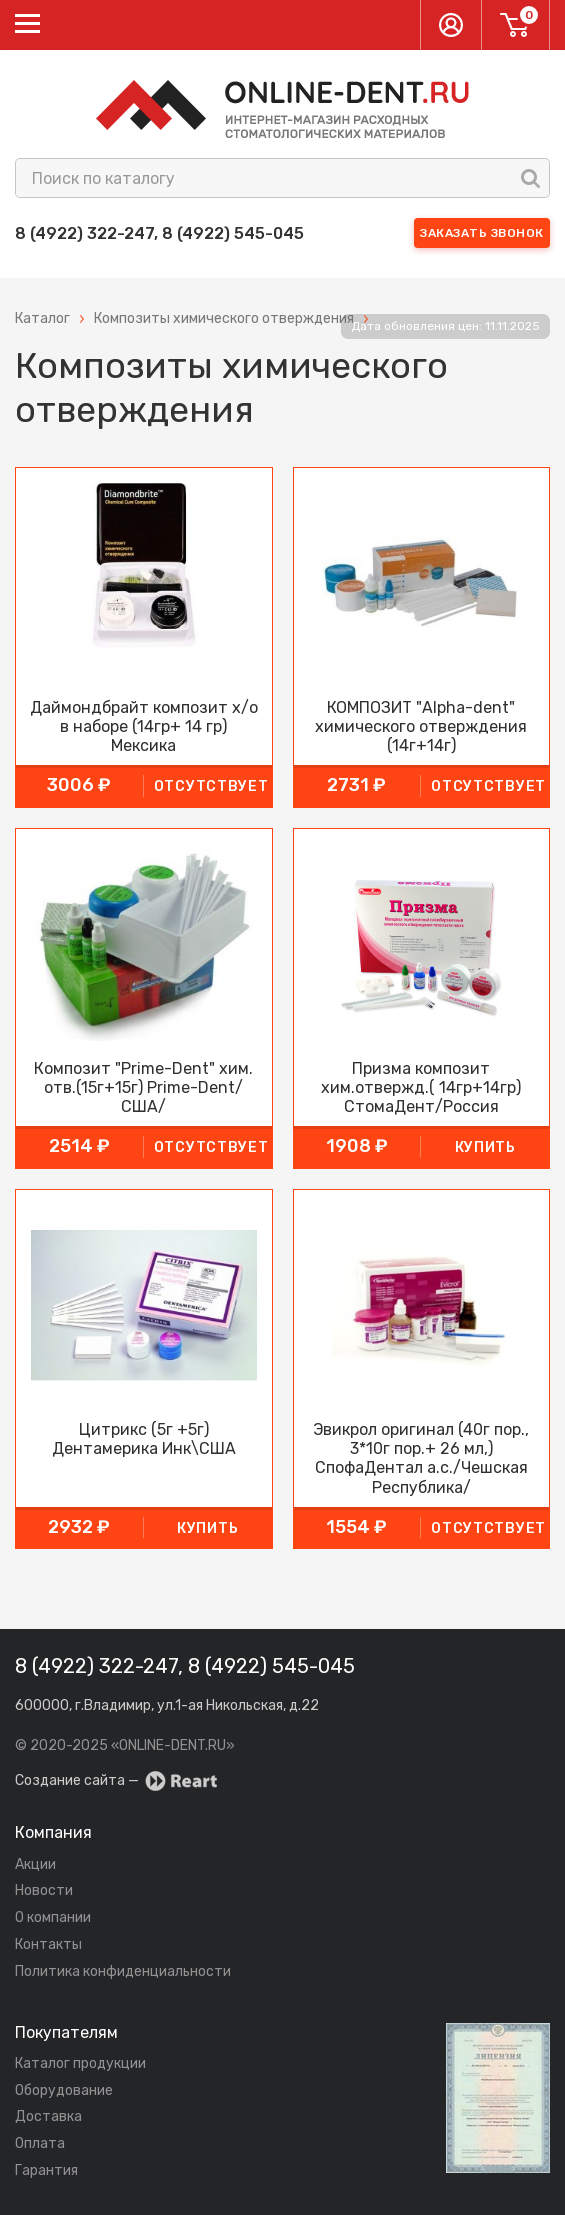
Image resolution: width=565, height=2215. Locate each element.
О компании (53, 1917)
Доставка (48, 2116)
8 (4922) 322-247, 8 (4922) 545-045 (159, 233)
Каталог (42, 318)
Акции (35, 1864)
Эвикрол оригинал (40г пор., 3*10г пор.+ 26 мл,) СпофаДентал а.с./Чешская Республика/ (421, 1458)
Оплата (40, 2143)
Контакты (48, 1944)
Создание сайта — (116, 1781)
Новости (44, 1890)
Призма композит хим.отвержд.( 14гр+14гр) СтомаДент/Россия (421, 1087)
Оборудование (64, 2090)
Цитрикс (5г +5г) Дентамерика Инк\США (144, 1439)
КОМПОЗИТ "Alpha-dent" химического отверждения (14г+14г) (421, 726)
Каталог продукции (80, 2063)
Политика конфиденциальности (123, 1971)
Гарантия (46, 2170)
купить (485, 1147)
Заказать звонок (482, 233)
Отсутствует (211, 786)
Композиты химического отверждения (224, 318)
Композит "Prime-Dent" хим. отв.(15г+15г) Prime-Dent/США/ (143, 1087)
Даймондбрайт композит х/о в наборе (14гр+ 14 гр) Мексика (144, 726)
